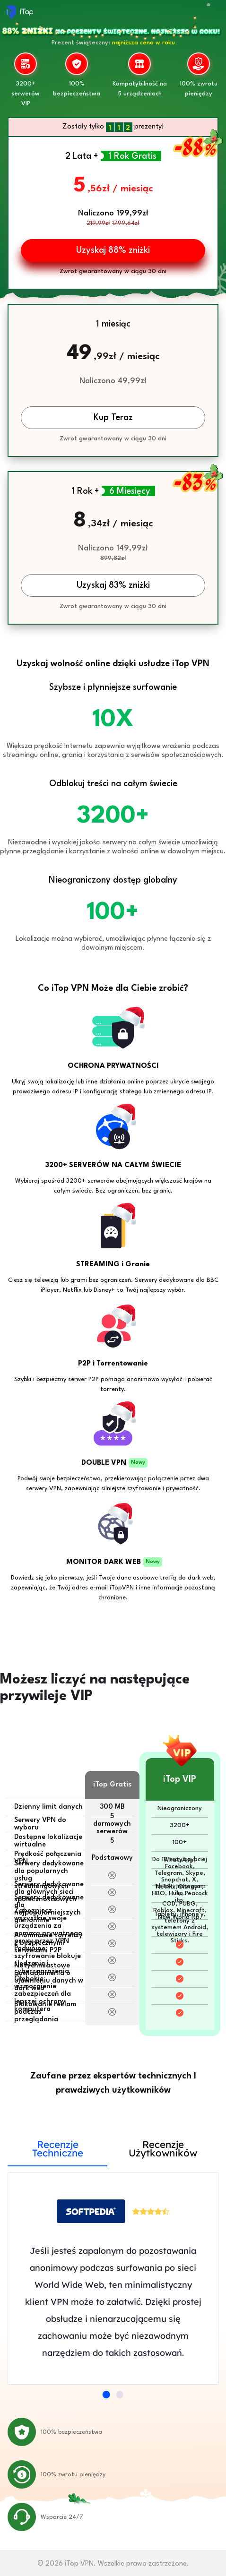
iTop (20, 12)
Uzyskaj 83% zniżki (113, 585)
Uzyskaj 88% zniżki (113, 250)
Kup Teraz (113, 417)
